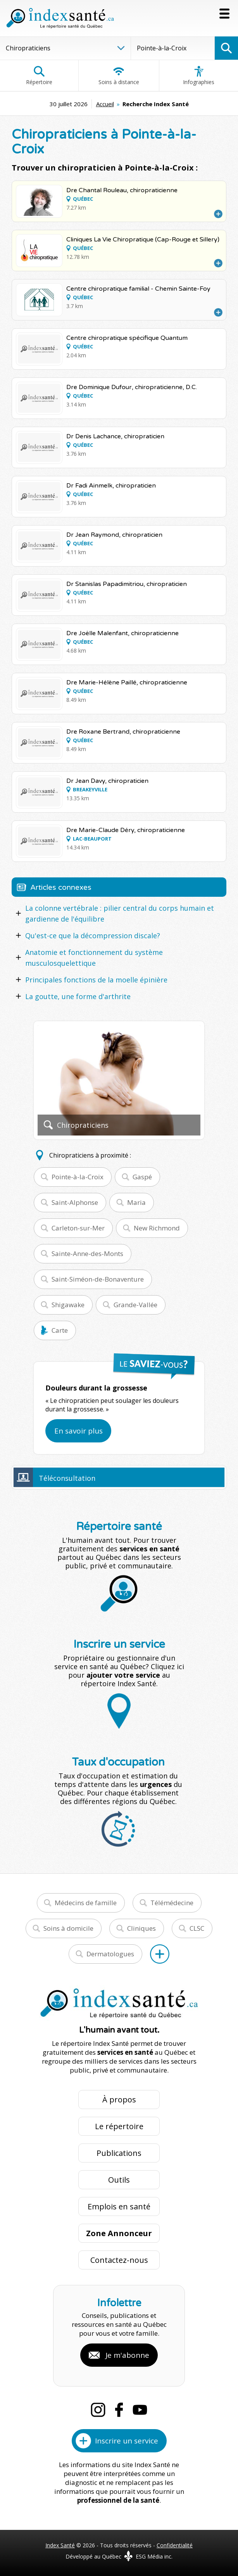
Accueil (105, 104)
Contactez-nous (119, 2260)
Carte (60, 1330)
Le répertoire (119, 2126)
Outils (119, 2180)
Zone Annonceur (119, 2233)
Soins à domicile (68, 1928)
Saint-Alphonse (75, 1202)
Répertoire (39, 75)
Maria (136, 1202)
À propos (119, 2099)
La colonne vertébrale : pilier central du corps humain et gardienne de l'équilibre (119, 913)
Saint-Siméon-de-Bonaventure (98, 1279)
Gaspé (142, 1176)
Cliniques (141, 1928)
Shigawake (68, 1304)
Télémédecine (171, 1902)
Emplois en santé (119, 2206)
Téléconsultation (67, 1478)
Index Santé (60, 2545)
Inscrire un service (126, 2441)
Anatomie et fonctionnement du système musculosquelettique (94, 958)
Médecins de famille (86, 1902)
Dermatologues (110, 1953)
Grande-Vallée (135, 1304)
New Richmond (157, 1227)
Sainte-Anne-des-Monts (87, 1253)
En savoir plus (78, 1431)
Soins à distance (118, 75)
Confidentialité (175, 2545)
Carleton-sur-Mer (78, 1227)
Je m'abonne (127, 2355)
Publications (119, 2153)
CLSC (197, 1928)
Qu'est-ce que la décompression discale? (92, 935)
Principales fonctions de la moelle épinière (96, 979)
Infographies (198, 75)
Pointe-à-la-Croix (77, 1176)
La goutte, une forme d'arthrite (78, 996)
